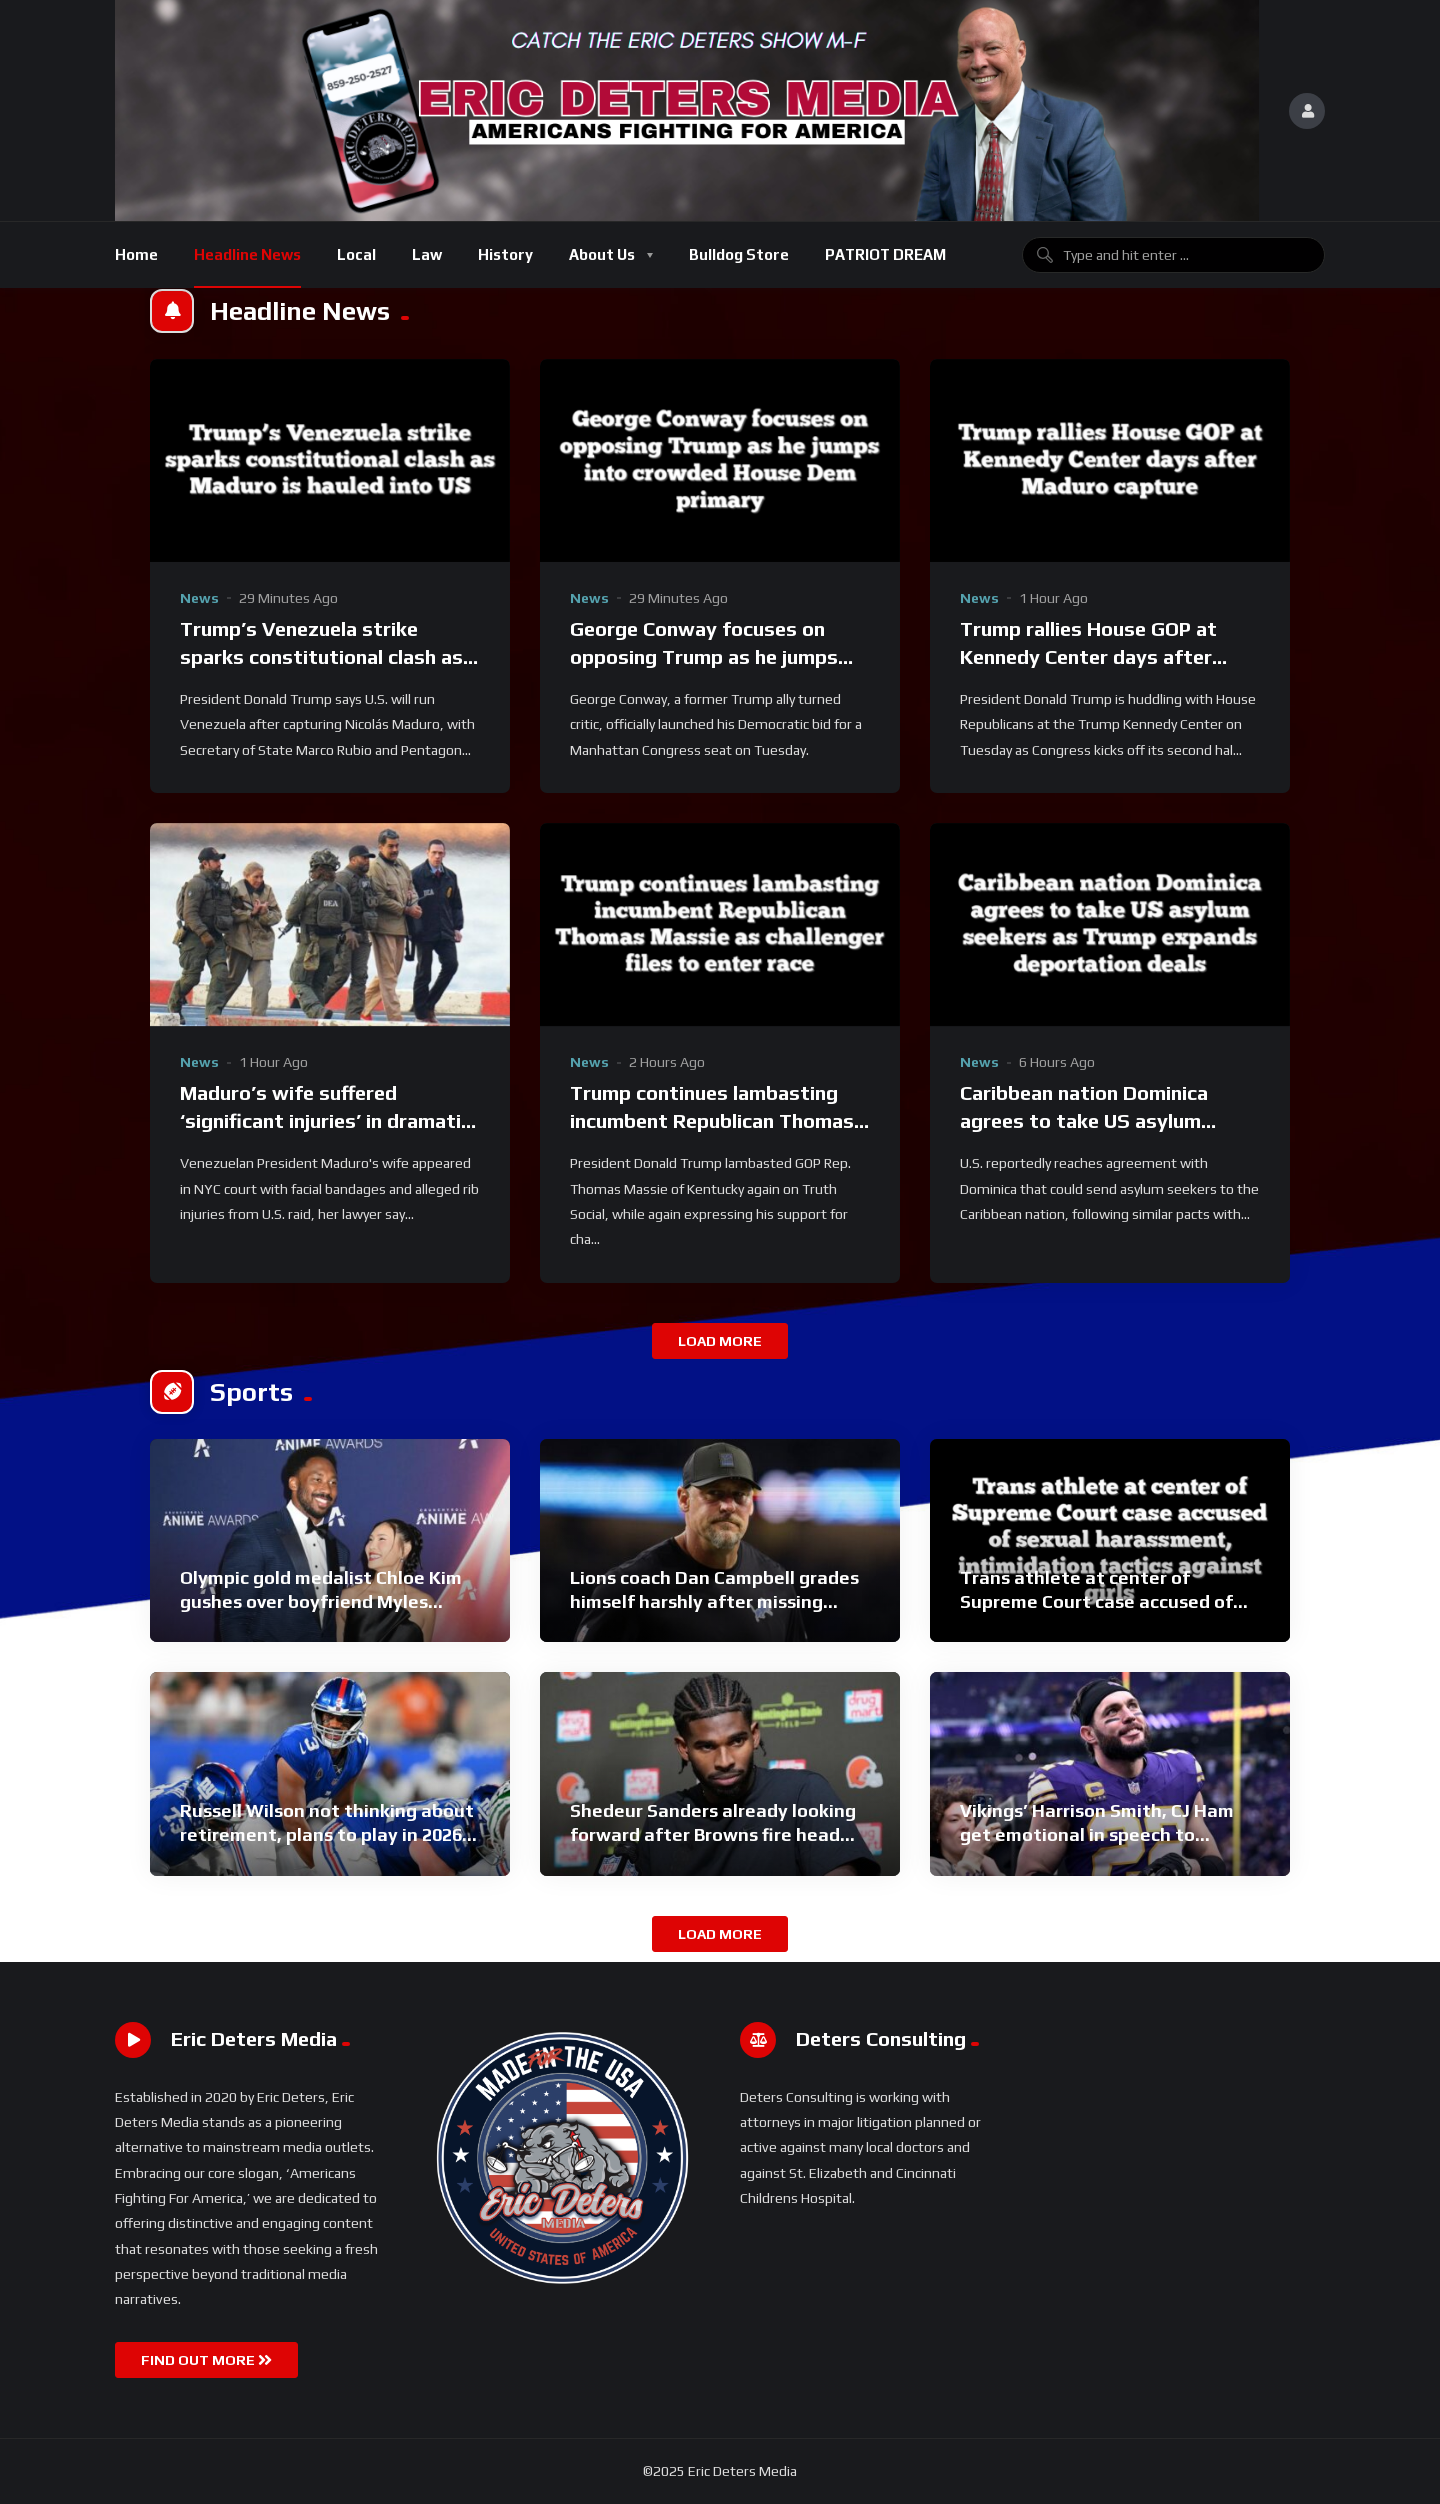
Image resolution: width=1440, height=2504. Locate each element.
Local (356, 254)
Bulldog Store (739, 254)
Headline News (247, 254)
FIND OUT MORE (206, 2360)
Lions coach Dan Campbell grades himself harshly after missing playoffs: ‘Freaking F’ (714, 1602)
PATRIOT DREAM (885, 254)
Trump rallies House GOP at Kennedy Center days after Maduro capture (1088, 656)
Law (427, 254)
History (505, 254)
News (199, 598)
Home (136, 254)
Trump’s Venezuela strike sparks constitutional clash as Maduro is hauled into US (321, 656)
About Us (602, 254)
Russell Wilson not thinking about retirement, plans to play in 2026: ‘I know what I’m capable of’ (327, 1835)
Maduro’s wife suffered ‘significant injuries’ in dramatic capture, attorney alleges (325, 1120)
